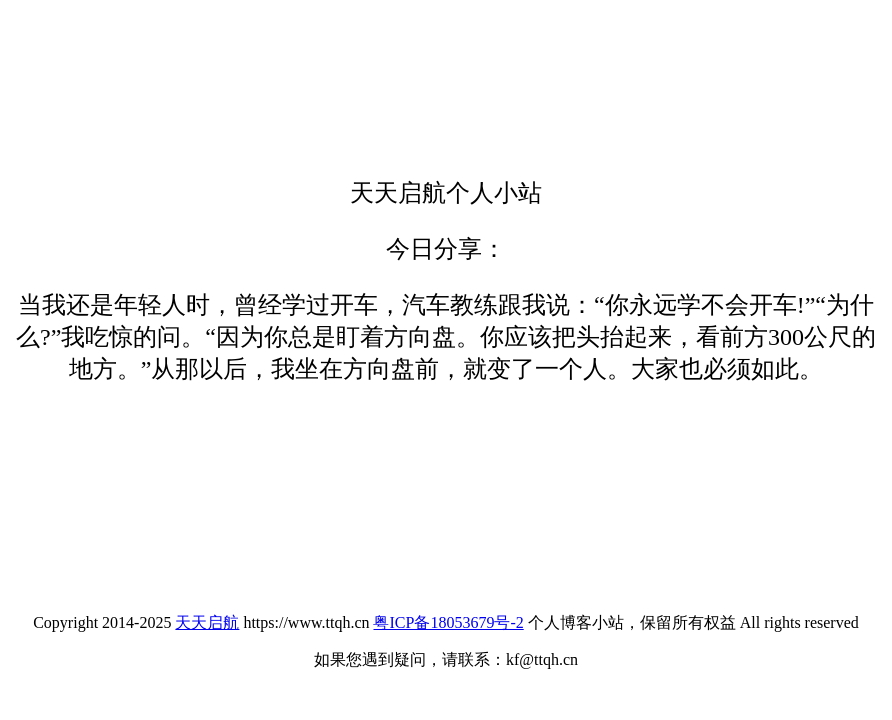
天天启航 (207, 622)
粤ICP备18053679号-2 (448, 622)
